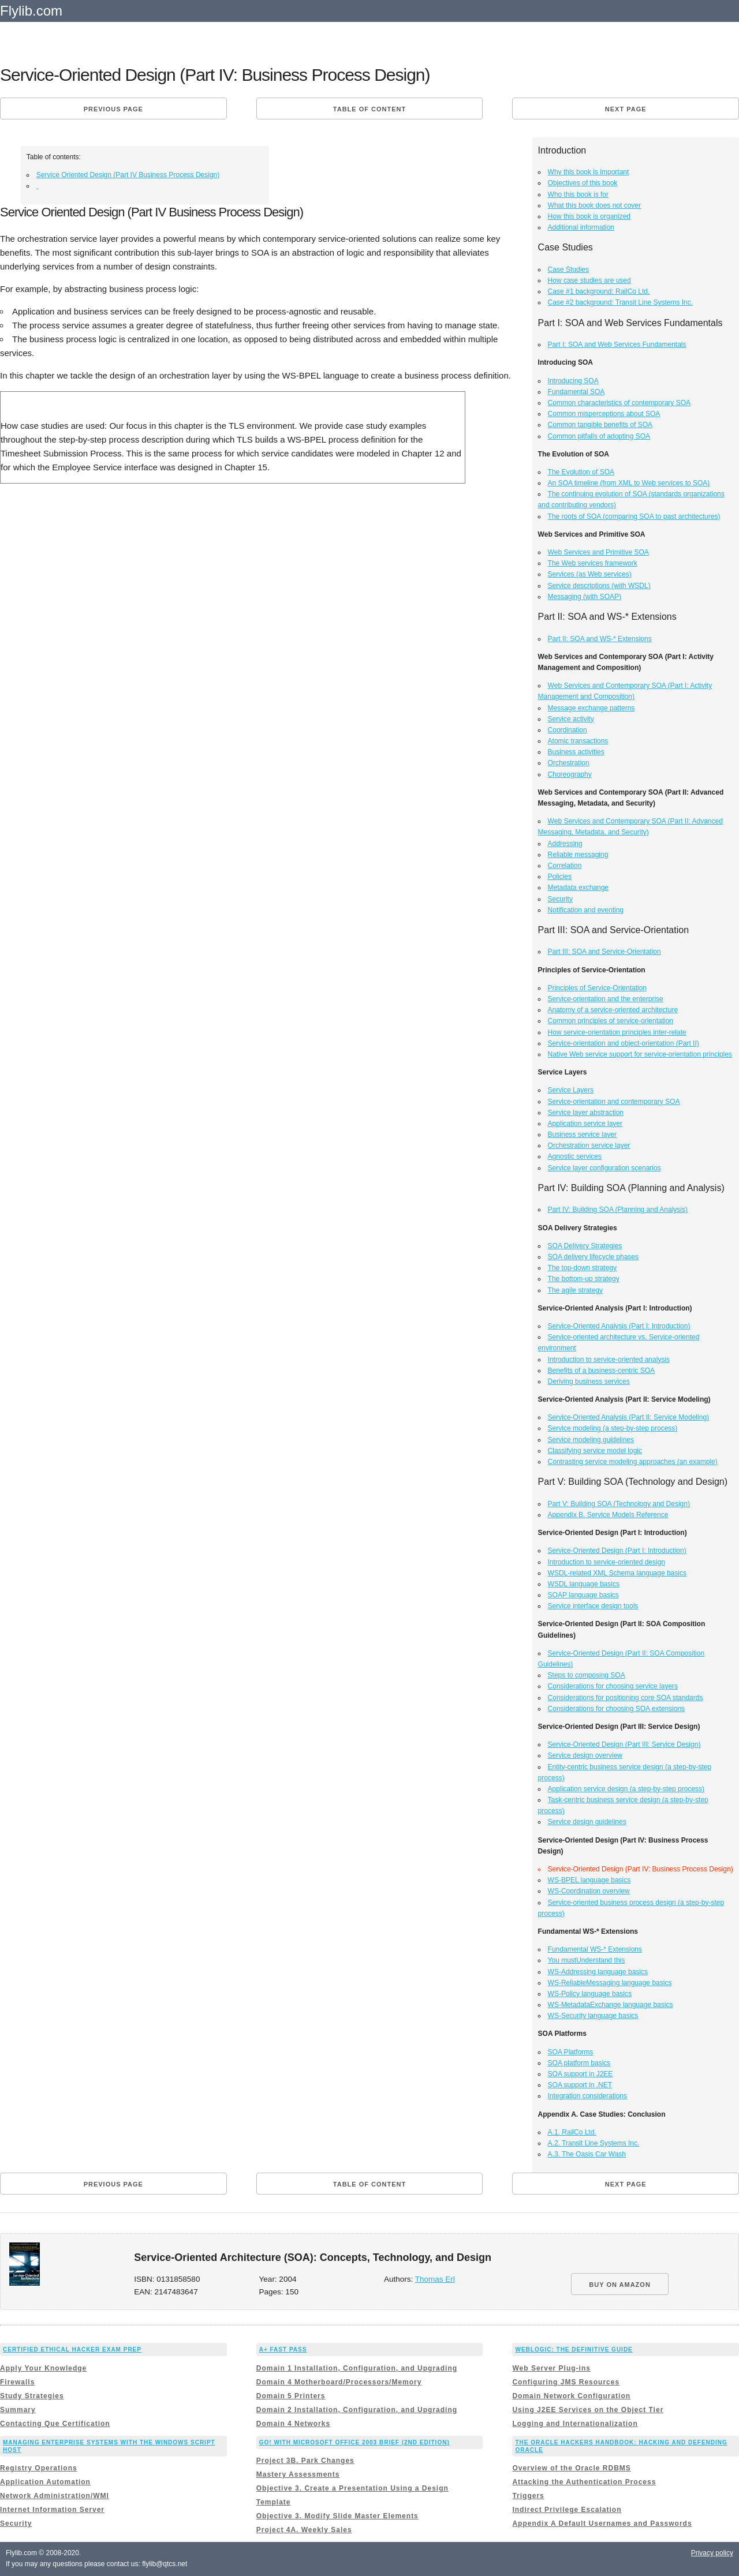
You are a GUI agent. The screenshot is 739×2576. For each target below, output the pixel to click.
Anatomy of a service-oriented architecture (613, 1010)
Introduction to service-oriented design (606, 1562)
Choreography (570, 774)
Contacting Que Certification (55, 2424)
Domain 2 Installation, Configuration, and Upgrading (356, 2410)
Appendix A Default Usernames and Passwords (602, 2523)
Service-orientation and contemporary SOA (614, 1102)
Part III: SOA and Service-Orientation (604, 952)
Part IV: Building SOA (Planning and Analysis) (618, 1209)
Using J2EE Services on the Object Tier (587, 2410)
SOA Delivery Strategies (585, 1246)
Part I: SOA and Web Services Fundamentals (617, 344)
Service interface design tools (593, 1606)
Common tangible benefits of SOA (600, 425)
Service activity (571, 719)
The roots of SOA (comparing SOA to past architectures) (634, 516)
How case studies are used (589, 280)
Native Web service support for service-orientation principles (640, 1054)
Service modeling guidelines (591, 1440)
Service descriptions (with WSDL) (599, 586)
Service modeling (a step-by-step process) (613, 1428)
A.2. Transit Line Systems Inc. (594, 2143)
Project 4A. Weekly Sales (304, 2530)
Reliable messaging (578, 855)
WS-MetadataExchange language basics (610, 2005)
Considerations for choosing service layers (613, 1686)
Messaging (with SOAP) (584, 597)
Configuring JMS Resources (565, 2382)
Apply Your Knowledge (43, 2368)
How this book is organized (589, 216)
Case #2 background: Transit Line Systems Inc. (620, 302)
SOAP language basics (583, 1595)
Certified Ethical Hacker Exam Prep (72, 2349)
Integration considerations (587, 2096)
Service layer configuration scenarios (604, 1168)
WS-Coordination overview (589, 1891)
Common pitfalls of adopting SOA (599, 436)
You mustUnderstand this (586, 1960)
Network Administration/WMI (54, 2496)
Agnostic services (575, 1156)
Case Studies (568, 269)
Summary (18, 2410)
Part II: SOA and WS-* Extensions (600, 639)
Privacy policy (712, 2553)
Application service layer (585, 1123)
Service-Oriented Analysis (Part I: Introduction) (619, 1326)
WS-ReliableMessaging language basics (610, 1983)
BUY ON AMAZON (620, 2284)
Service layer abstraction (586, 1113)
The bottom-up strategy (583, 1279)
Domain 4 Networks (293, 2424)
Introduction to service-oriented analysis (609, 1360)
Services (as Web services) (590, 574)
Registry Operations (38, 2468)
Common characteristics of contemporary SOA (619, 403)
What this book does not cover (594, 205)
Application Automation (45, 2482)
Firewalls (17, 2382)
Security (560, 899)
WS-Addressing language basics (598, 1972)
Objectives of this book (583, 183)
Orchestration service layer (589, 1145)
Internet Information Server (52, 2510)
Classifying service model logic (595, 1451)
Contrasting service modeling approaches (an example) (633, 1462)
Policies (560, 877)
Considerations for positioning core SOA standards (625, 1698)
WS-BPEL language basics (589, 1880)
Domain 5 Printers (291, 2396)
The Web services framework (592, 563)
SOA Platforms (571, 2052)
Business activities (576, 752)
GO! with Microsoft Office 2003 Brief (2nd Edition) (354, 2442)
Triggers (528, 2496)
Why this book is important (588, 172)
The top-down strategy (582, 1268)
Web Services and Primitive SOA (598, 552)
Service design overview (585, 1755)
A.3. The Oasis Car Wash (587, 2154)
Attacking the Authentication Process (584, 2482)
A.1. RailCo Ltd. (572, 2132)
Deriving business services (589, 1381)
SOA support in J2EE (580, 2074)
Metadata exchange (578, 887)
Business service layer (582, 1134)
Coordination (567, 730)
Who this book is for (578, 194)
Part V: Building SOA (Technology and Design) (619, 1504)
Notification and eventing (586, 910)
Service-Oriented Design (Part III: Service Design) (624, 1744)
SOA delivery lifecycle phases (593, 1257)
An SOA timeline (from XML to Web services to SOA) (629, 483)
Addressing (565, 844)
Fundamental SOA (576, 392)
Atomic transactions (578, 741)
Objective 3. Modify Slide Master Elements (337, 2516)
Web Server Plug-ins (551, 2368)
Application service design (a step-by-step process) (626, 1789)
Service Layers (571, 1090)
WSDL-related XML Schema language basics (617, 1573)
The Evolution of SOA (581, 472)
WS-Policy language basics (590, 1994)
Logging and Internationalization (574, 2424)
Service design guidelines (587, 1822)
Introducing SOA (573, 381)
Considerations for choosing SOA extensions (616, 1709)
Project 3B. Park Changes (305, 2461)
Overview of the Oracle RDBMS (571, 2468)
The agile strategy (575, 1290)
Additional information (581, 227)
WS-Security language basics (593, 2016)
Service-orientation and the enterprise (605, 999)
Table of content (369, 109)
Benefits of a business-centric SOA (601, 1370)
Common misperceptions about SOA (604, 414)
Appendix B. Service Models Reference (608, 1515)
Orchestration (568, 763)
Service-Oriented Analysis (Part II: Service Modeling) (628, 1417)
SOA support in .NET (580, 2085)
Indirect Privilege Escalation (566, 2510)
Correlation (565, 866)
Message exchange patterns (591, 708)
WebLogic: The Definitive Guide (573, 2349)
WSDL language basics (583, 1584)
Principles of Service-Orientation (597, 988)
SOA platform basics (579, 2063)
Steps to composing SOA (586, 1675)
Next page (626, 109)
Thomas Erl (435, 2279)
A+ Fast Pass (283, 2349)
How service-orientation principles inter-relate (617, 1032)
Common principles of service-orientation (610, 1021)
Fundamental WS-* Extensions (595, 1949)
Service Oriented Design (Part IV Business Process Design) (127, 175)
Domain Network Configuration (571, 2396)
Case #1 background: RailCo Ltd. (599, 291)
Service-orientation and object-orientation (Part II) (623, 1043)
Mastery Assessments (298, 2474)
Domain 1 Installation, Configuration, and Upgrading (356, 2368)
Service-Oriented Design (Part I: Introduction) (617, 1551)
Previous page (113, 109)
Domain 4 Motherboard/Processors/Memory (339, 2382)
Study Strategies (32, 2396)
